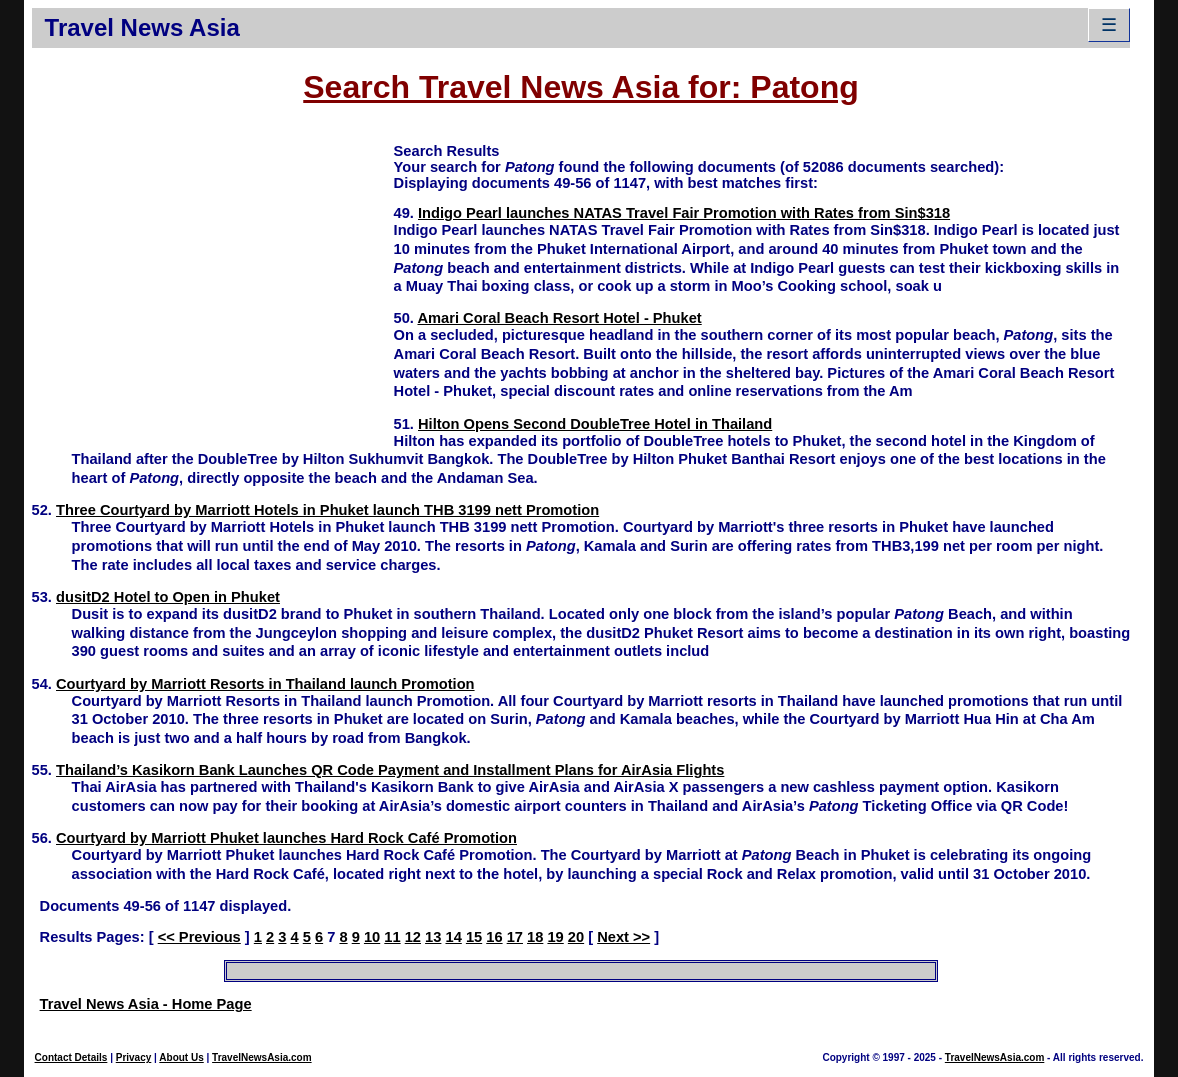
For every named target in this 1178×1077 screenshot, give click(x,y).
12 (413, 937)
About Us (181, 1057)
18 (535, 937)
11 (392, 937)
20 (576, 937)
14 (453, 937)
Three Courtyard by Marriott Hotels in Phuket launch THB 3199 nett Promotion (327, 510)
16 (494, 937)
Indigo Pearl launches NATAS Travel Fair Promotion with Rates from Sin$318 (684, 213)
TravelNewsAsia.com (262, 1057)
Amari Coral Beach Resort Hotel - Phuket (559, 318)
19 (555, 937)
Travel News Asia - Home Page (146, 1004)
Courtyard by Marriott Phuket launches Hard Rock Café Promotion (286, 838)
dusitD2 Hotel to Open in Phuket (168, 597)
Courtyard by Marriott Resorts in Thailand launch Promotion (265, 684)
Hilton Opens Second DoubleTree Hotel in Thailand (595, 424)
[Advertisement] (213, 281)
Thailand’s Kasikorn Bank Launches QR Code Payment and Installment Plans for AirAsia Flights (390, 770)
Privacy (134, 1057)
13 (433, 937)
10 (372, 937)
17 (515, 937)
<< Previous (199, 937)
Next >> (623, 937)
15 (474, 937)
